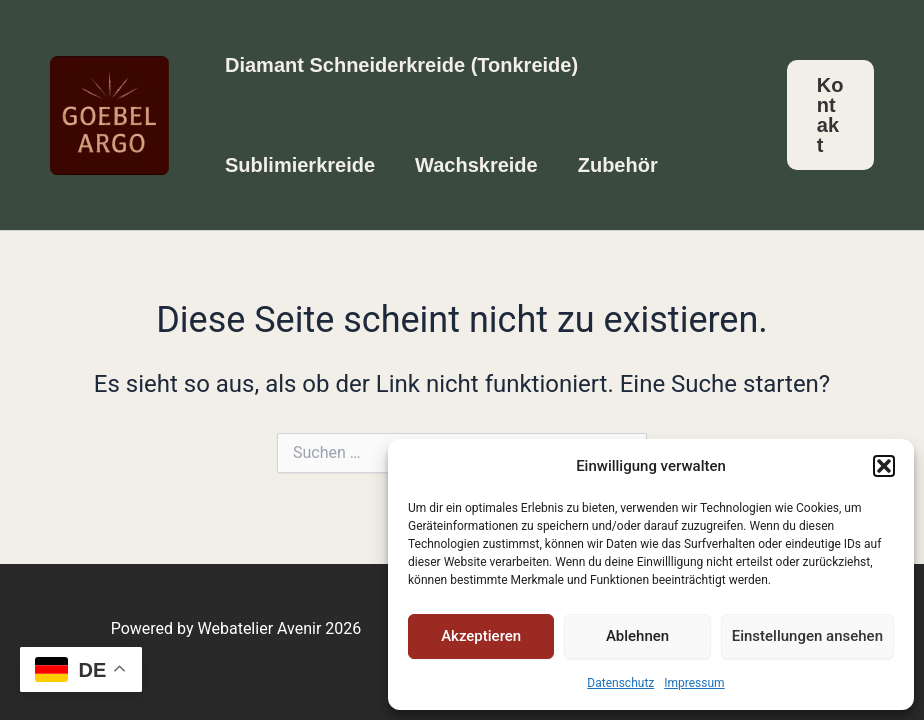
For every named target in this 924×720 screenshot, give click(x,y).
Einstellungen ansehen (807, 636)
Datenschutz (620, 683)
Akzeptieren (481, 636)
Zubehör (618, 165)
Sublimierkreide (300, 165)
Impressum (694, 683)
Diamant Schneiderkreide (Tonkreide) (401, 65)
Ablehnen (637, 636)
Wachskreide (476, 165)
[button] (884, 466)
